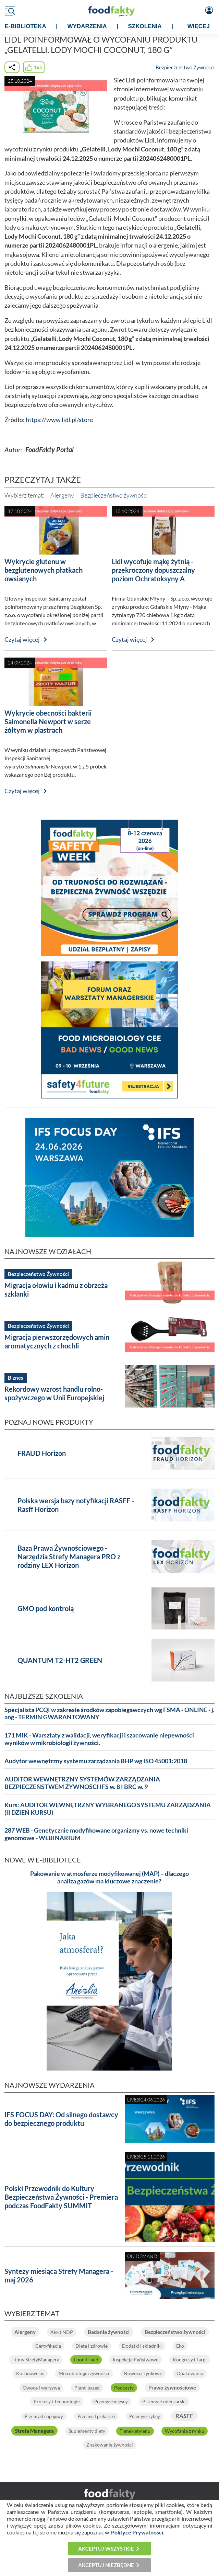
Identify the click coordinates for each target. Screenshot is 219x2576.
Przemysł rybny (144, 2416)
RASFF (184, 2415)
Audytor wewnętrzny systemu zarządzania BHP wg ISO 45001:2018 (95, 1761)
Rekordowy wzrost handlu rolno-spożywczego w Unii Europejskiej (54, 1393)
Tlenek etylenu (135, 2431)
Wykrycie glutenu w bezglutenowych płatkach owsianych (43, 570)
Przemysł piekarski (96, 2416)
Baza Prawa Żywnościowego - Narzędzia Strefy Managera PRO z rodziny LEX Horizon (68, 1556)
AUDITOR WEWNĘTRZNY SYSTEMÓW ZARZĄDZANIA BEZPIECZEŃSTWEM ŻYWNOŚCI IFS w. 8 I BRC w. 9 (82, 1783)
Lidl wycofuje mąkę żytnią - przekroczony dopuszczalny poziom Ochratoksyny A (153, 570)
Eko (180, 2346)
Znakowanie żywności (109, 2445)
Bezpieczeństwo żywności (114, 495)
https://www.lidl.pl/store (59, 419)
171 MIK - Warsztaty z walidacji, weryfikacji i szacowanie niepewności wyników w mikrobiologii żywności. (99, 1739)
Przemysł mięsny (111, 2401)
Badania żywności (109, 2332)
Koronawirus (30, 2373)
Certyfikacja (48, 2346)
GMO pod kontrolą (45, 1608)
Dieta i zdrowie (91, 2346)
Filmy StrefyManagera (35, 2359)
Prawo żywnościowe (172, 2387)
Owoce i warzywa (41, 2388)
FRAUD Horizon (41, 1453)
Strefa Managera (34, 2431)
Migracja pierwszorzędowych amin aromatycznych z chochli (56, 1341)
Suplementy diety (87, 2431)
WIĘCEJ (198, 26)
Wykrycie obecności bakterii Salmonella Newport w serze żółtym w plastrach (48, 721)
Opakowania (190, 2373)
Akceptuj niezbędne (106, 2565)
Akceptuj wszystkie (106, 2548)
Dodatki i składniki (142, 2346)
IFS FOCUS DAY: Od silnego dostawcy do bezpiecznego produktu (61, 2118)
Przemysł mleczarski (164, 2401)
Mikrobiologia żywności (84, 2373)
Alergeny (62, 495)
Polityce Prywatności (137, 2532)
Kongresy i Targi (190, 2359)
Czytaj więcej (22, 639)
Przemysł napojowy (44, 2416)
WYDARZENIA (87, 26)
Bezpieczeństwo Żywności (185, 67)
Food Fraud (86, 2359)
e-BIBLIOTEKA (25, 26)
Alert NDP (61, 2332)
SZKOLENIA (144, 26)
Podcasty (124, 2388)
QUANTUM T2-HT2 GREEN (59, 1660)
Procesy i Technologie (57, 2401)
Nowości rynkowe (143, 2373)
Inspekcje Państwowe (135, 2359)
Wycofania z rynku (184, 2431)
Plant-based (87, 2388)
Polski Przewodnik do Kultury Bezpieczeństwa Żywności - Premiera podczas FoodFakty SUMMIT (61, 2197)
